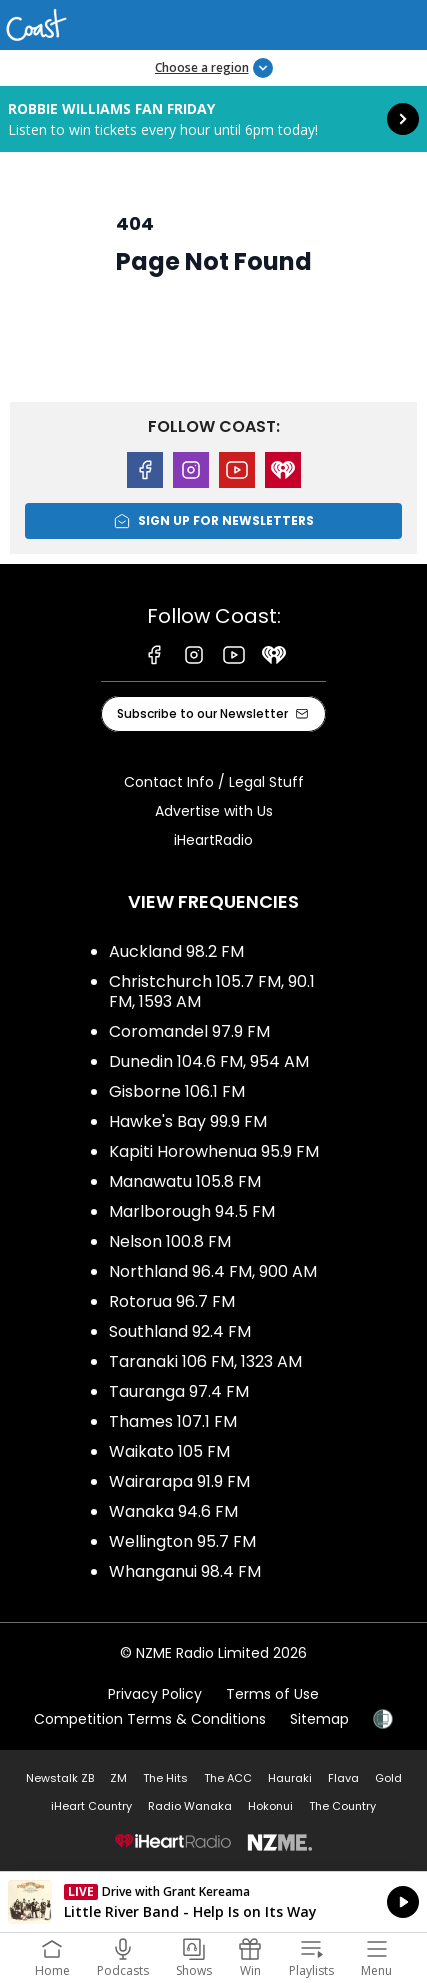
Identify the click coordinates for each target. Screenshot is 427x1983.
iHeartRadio (213, 840)
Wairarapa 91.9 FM (179, 1481)
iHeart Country (91, 1806)
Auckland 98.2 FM (176, 951)
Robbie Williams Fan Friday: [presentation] (213, 119)
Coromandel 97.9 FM (189, 1031)
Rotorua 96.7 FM (172, 1301)
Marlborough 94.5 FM (192, 1211)
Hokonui (270, 1806)
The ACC (228, 1778)
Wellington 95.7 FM (182, 1541)
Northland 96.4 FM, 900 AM (213, 1271)
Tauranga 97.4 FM (179, 1391)
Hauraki (290, 1778)
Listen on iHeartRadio (213, 1902)
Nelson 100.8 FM (170, 1241)
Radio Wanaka (190, 1806)
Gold (388, 1778)
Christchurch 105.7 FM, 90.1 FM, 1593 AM (212, 991)
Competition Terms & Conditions (150, 1719)
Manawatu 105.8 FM (185, 1181)
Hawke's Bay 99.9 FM (188, 1121)
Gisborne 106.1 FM (177, 1091)
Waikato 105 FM (169, 1451)
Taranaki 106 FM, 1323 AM (205, 1361)
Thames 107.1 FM (173, 1421)
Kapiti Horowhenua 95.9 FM (214, 1151)
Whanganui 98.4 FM (185, 1571)
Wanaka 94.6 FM (173, 1511)
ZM (118, 1778)
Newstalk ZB (60, 1778)
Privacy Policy (155, 1694)
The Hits (165, 1778)
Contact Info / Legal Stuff (214, 782)
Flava (343, 1778)
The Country (342, 1806)
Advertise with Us (214, 811)
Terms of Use (272, 1694)
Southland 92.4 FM (180, 1331)
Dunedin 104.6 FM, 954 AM (209, 1061)
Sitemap (319, 1719)
